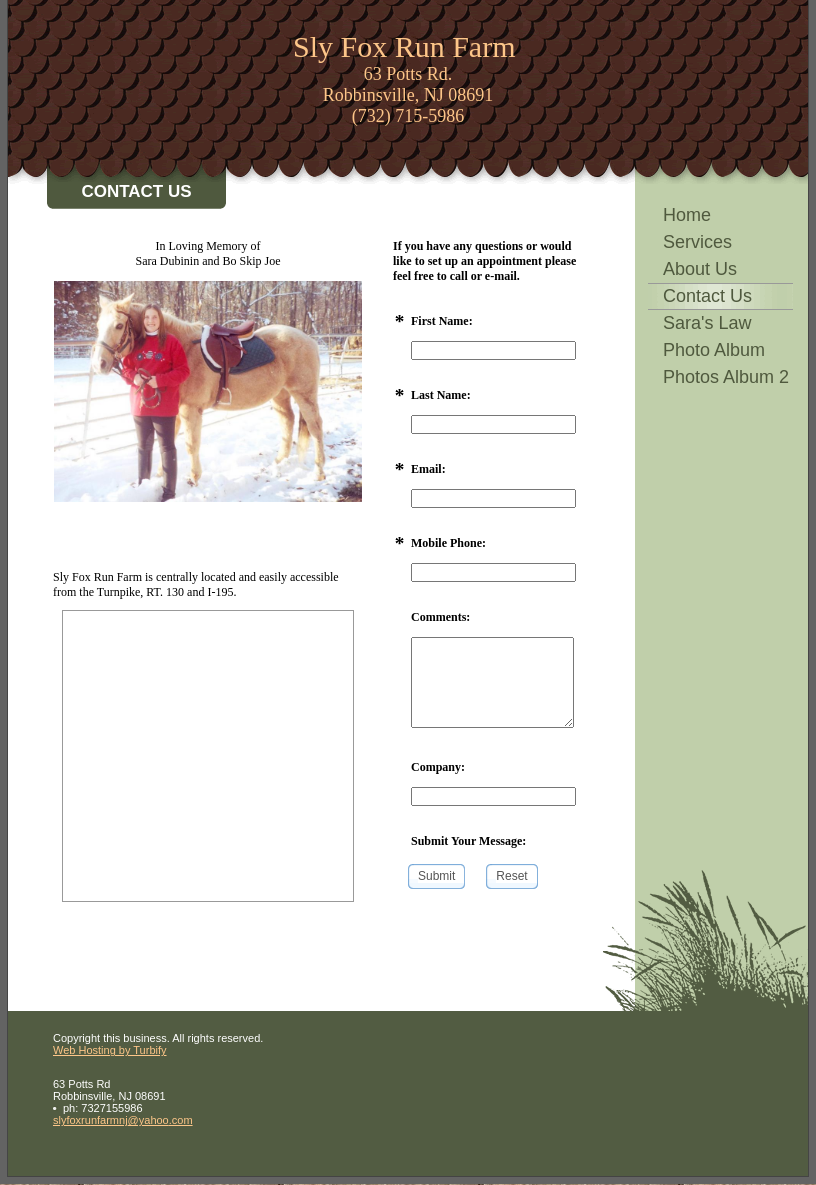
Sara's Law (707, 323)
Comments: (440, 617)
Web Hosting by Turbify (110, 1050)
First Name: (442, 321)
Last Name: (441, 395)
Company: (438, 767)
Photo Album (714, 350)
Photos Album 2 (726, 377)
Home (687, 215)
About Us (700, 269)
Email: (428, 469)
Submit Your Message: (468, 841)
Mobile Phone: (448, 543)
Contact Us (707, 296)
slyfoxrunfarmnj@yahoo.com (123, 1120)
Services (697, 242)
